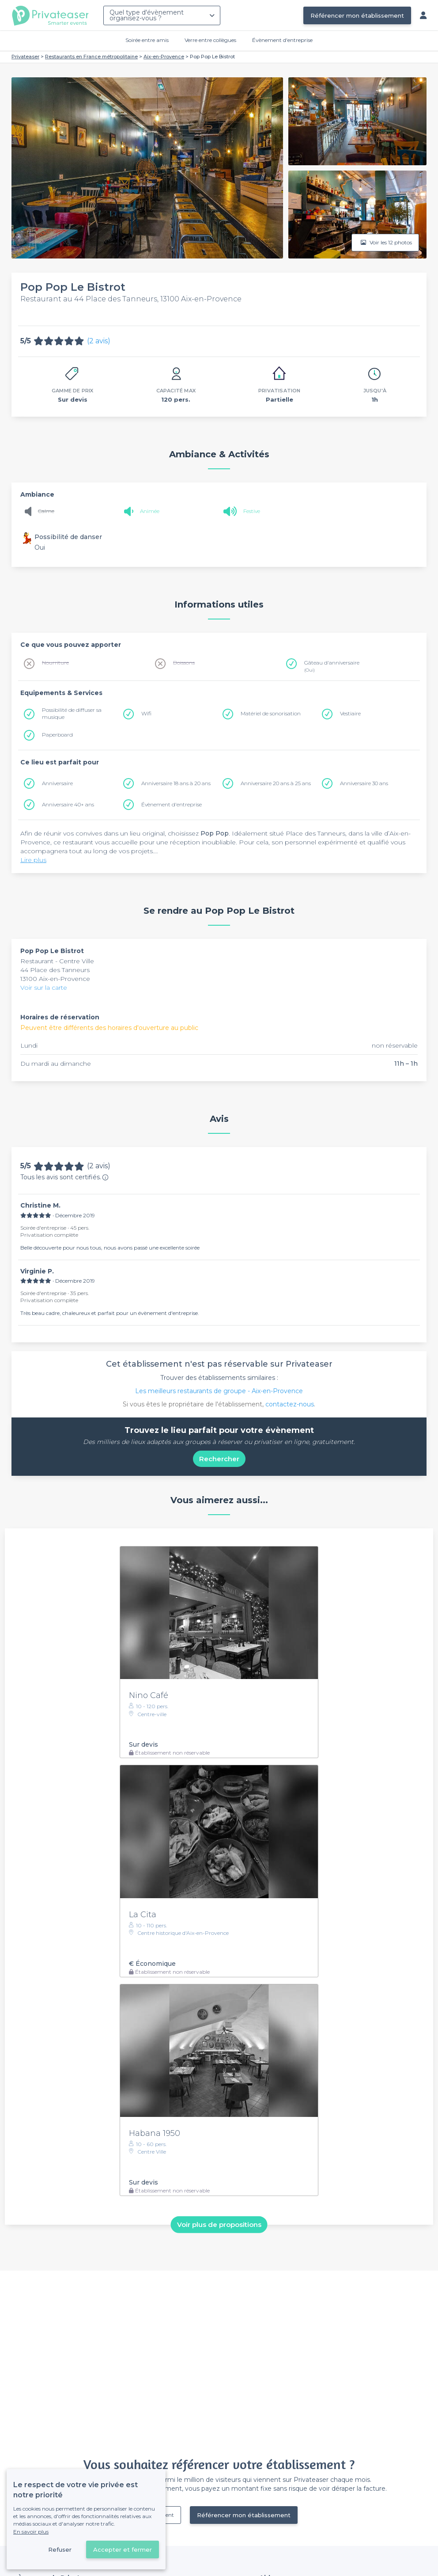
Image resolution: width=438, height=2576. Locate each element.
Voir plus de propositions (219, 2224)
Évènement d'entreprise (282, 40)
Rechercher (219, 1459)
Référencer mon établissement (357, 15)
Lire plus (33, 860)
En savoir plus (31, 2531)
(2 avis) (98, 341)
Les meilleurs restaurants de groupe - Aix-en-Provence (219, 1391)
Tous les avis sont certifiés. (64, 1177)
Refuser (60, 2549)
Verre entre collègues (210, 40)
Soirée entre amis (147, 40)
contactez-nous (289, 1404)
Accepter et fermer (122, 2549)
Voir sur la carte (43, 988)
